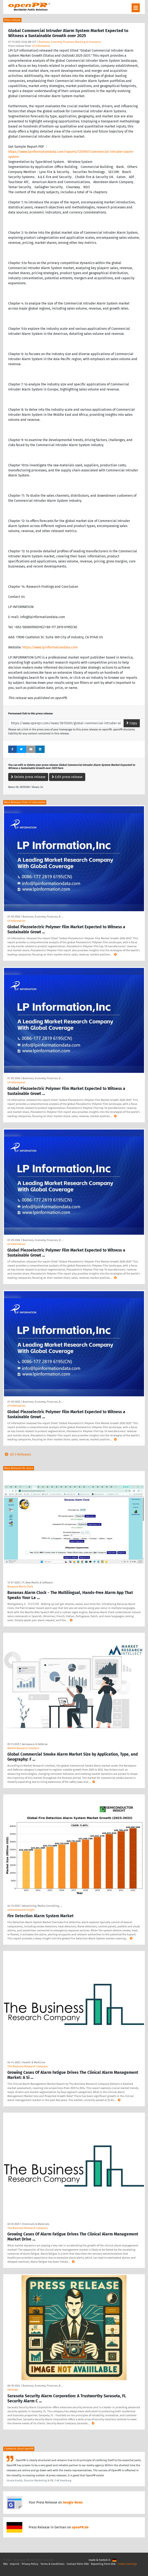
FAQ (5, 2563)
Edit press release (67, 777)
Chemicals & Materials (35, 2224)
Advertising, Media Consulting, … (42, 1905)
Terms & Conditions (52, 2563)
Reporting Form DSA (103, 2563)
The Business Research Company (27, 2066)
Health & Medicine (33, 2062)
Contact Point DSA (78, 2563)
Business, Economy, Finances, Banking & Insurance (70, 41)
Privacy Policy (30, 2563)
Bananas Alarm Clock (20, 1586)
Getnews (12, 2389)
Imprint (14, 2563)
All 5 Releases (17, 1454)
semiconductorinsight (21, 1909)
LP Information (41, 45)
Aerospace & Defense (35, 1744)
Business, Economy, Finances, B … (43, 916)
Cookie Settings (127, 2563)
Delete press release (28, 777)
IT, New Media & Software (37, 1582)
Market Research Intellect (23, 1748)
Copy (131, 723)
